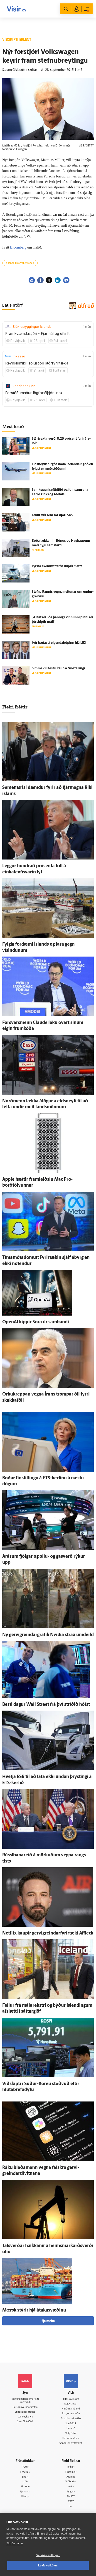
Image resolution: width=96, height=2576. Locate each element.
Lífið (25, 2482)
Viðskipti (25, 2472)
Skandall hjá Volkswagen (20, 263)
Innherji (71, 2467)
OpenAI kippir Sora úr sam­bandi (35, 1322)
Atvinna (70, 2477)
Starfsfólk (70, 2423)
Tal (70, 2506)
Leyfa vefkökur (48, 2565)
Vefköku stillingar (48, 2555)
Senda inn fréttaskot (70, 2443)
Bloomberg (18, 247)
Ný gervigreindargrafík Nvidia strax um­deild (48, 1635)
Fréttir (25, 2467)
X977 (71, 2501)
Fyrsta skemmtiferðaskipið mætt (57, 566)
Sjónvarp (25, 2492)
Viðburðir (70, 2482)
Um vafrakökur (70, 2438)
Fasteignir (70, 2472)
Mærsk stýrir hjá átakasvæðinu (34, 2310)
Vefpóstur (70, 2433)
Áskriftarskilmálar (71, 2418)
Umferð (70, 2428)
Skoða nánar (14, 2543)
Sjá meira (48, 2321)
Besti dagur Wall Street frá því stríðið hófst (46, 1704)
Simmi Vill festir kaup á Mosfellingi (58, 668)
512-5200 (74, 2399)
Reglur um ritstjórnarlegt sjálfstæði (25, 2401)
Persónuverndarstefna (25, 2407)
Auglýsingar (70, 2404)
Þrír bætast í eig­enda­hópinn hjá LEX (59, 643)
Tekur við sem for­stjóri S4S (52, 515)
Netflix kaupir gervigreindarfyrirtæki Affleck (47, 1933)
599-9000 (28, 2421)
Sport (25, 2477)
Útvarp (25, 2496)
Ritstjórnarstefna (71, 2413)
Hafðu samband (71, 2409)
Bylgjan (71, 2492)
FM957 (71, 2496)
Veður (71, 2487)
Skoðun (25, 2487)
